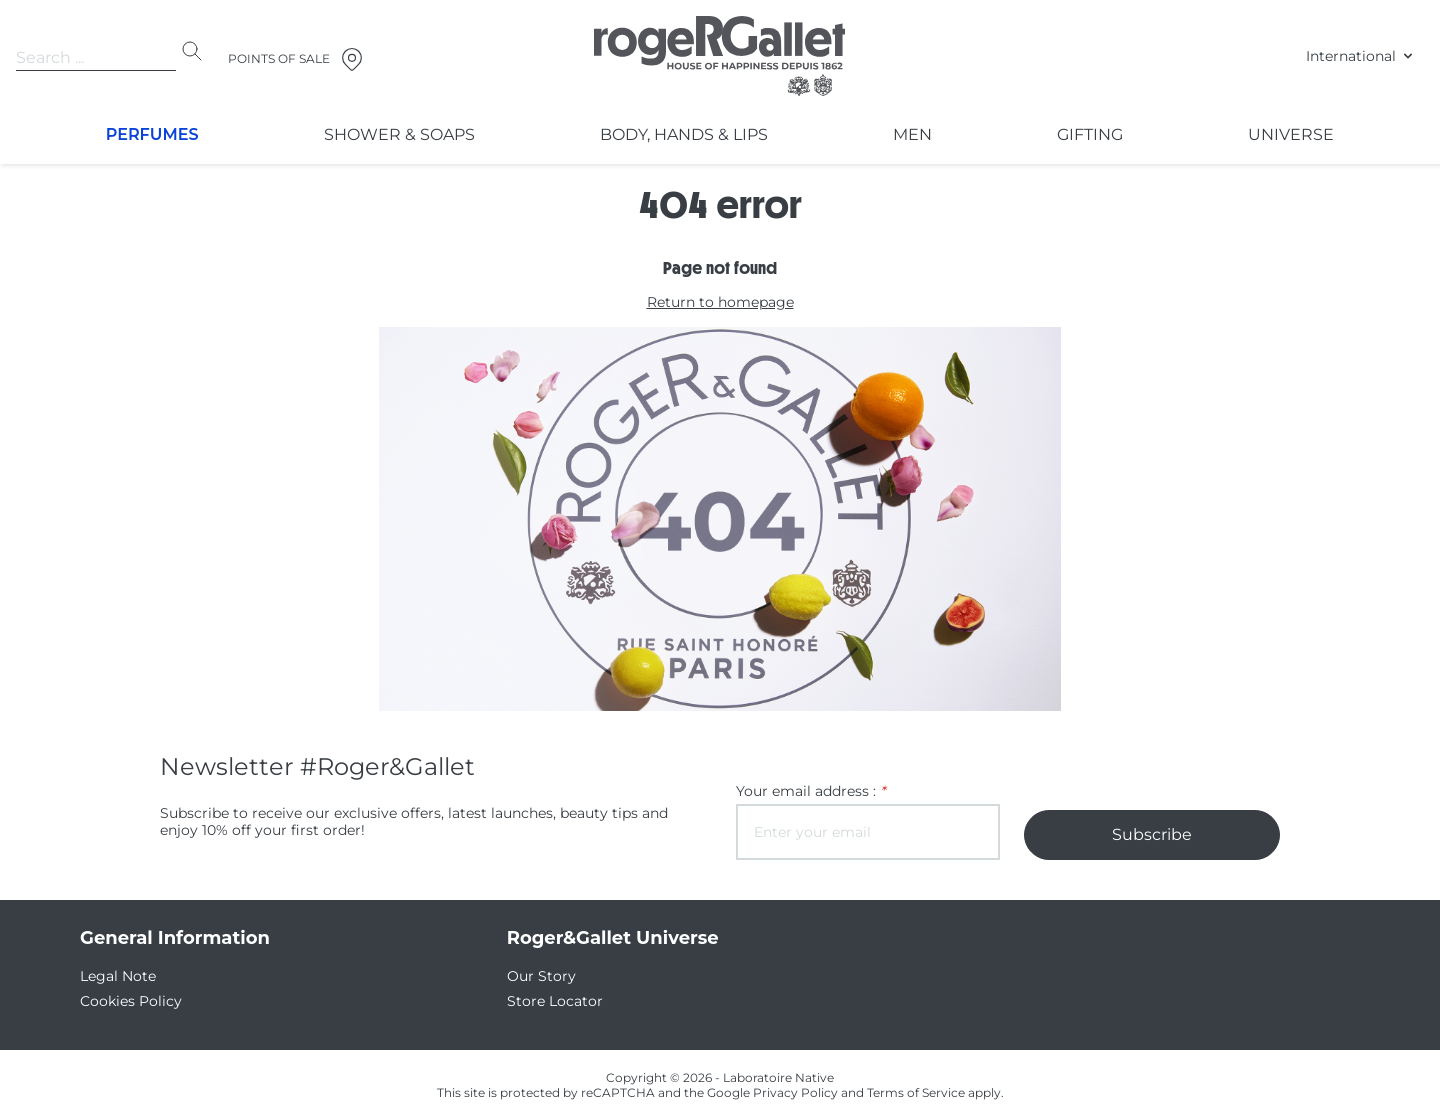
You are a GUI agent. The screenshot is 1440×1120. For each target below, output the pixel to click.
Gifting (1089, 134)
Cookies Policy (126, 1001)
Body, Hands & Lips (682, 134)
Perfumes (152, 134)
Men (910, 134)
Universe (1292, 134)
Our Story (537, 976)
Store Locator (549, 1001)
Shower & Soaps (398, 134)
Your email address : (804, 791)
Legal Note (114, 976)
